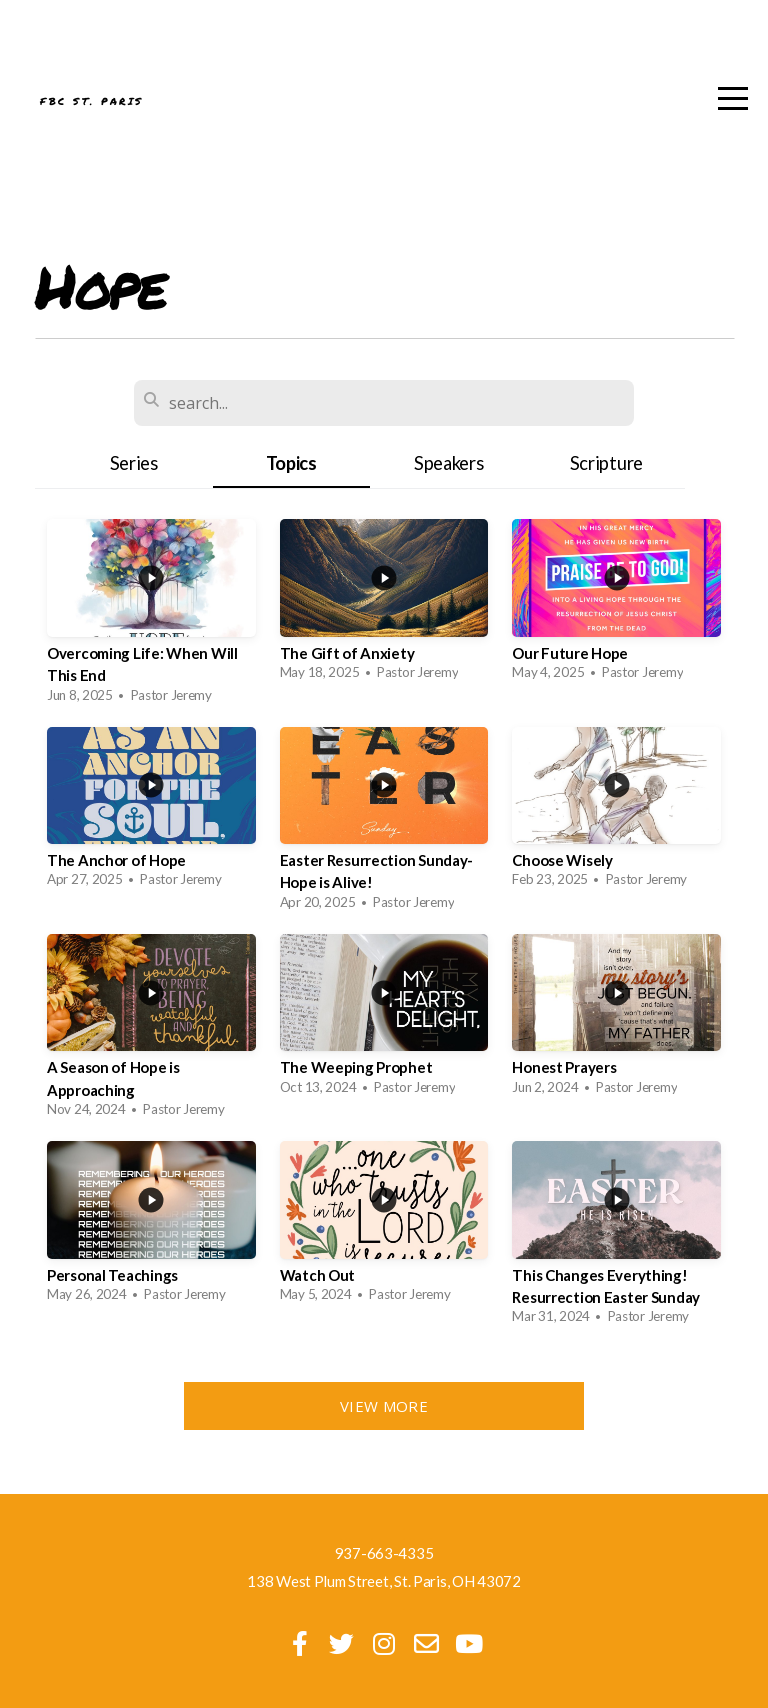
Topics (291, 463)
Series (134, 463)
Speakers (449, 463)
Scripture (606, 463)
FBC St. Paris (225, 101)
